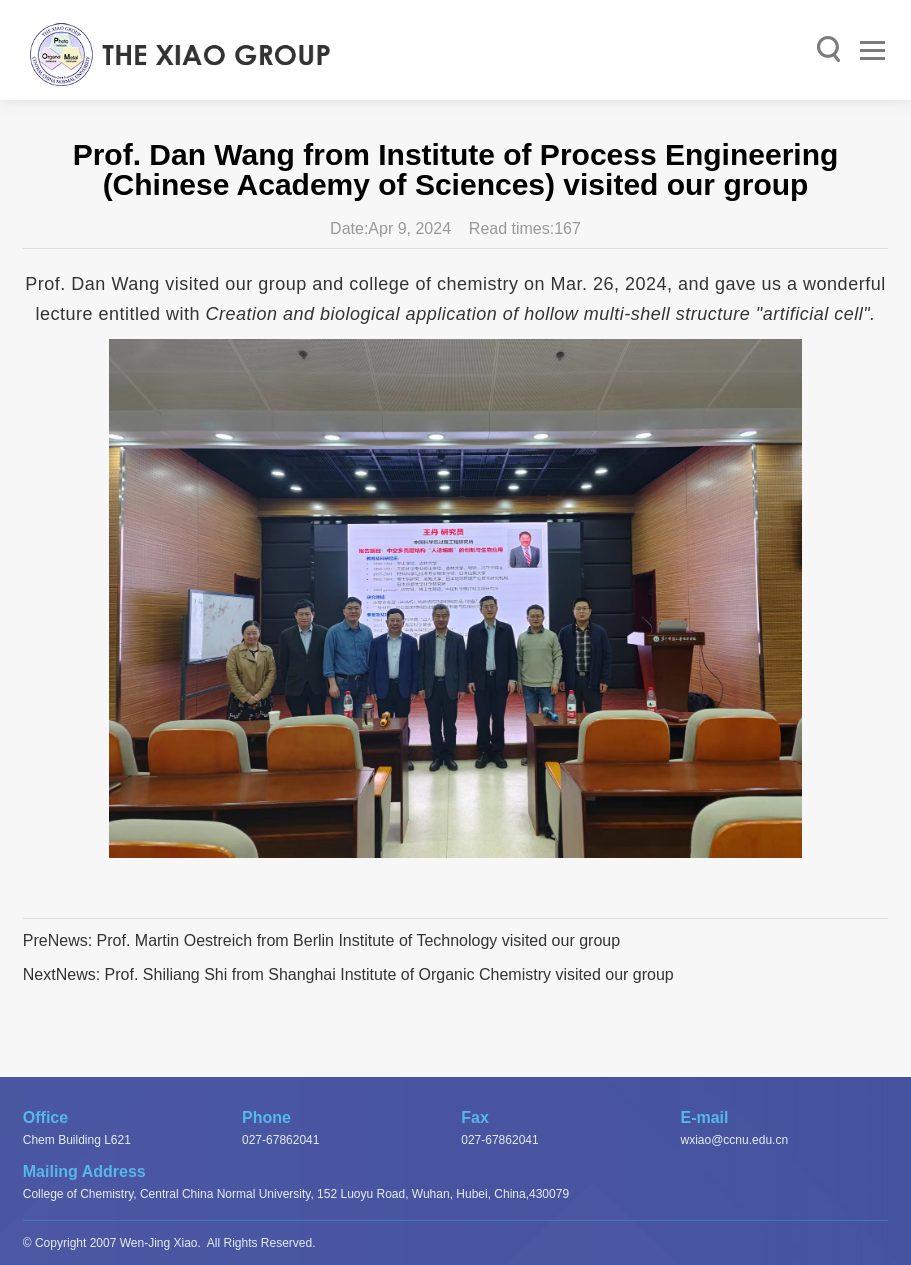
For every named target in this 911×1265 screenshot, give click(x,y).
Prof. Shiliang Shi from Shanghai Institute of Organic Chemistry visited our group (389, 974)
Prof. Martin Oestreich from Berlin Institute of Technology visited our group (359, 940)
